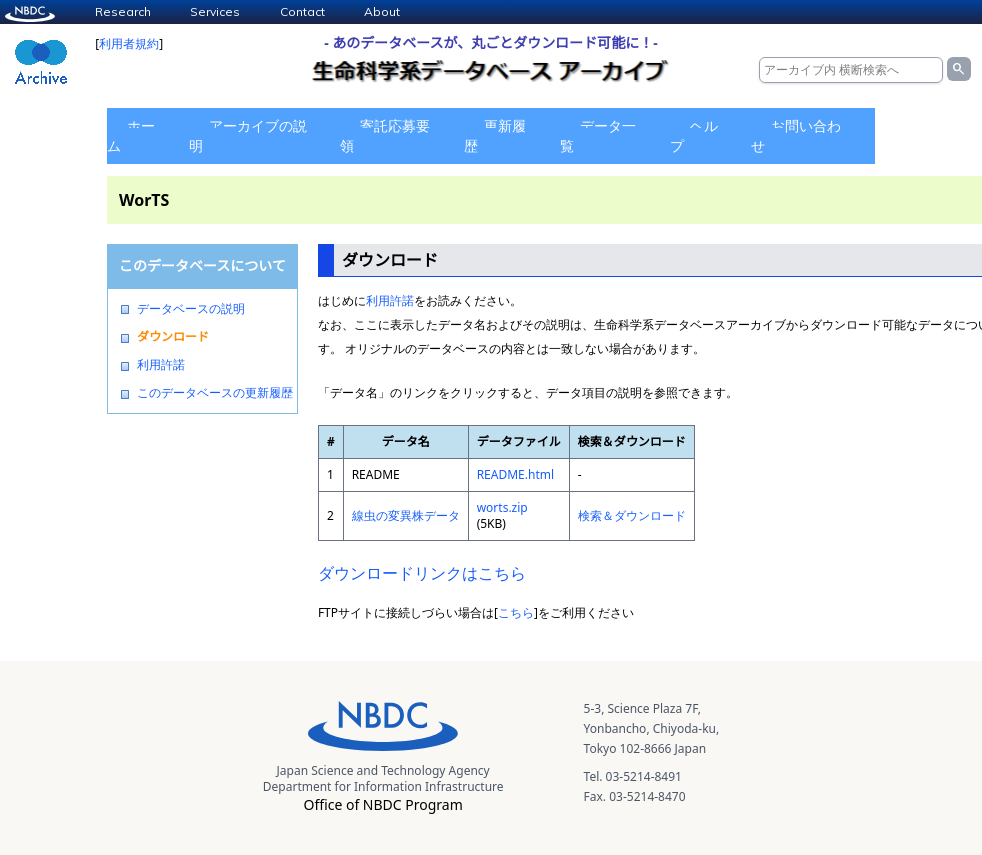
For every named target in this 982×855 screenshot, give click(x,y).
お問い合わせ (796, 135)
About (382, 11)
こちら (516, 612)
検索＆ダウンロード (632, 515)
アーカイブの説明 (248, 135)
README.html (515, 474)
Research (123, 11)
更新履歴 (495, 135)
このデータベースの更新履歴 (215, 393)
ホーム (131, 135)
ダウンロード (173, 337)
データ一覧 (598, 135)
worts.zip (502, 507)
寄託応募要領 (385, 135)
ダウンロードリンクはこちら (422, 573)
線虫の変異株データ (406, 515)
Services (215, 11)
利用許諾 (161, 365)
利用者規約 (129, 43)
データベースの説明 (191, 309)
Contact (302, 11)
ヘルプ (694, 135)
